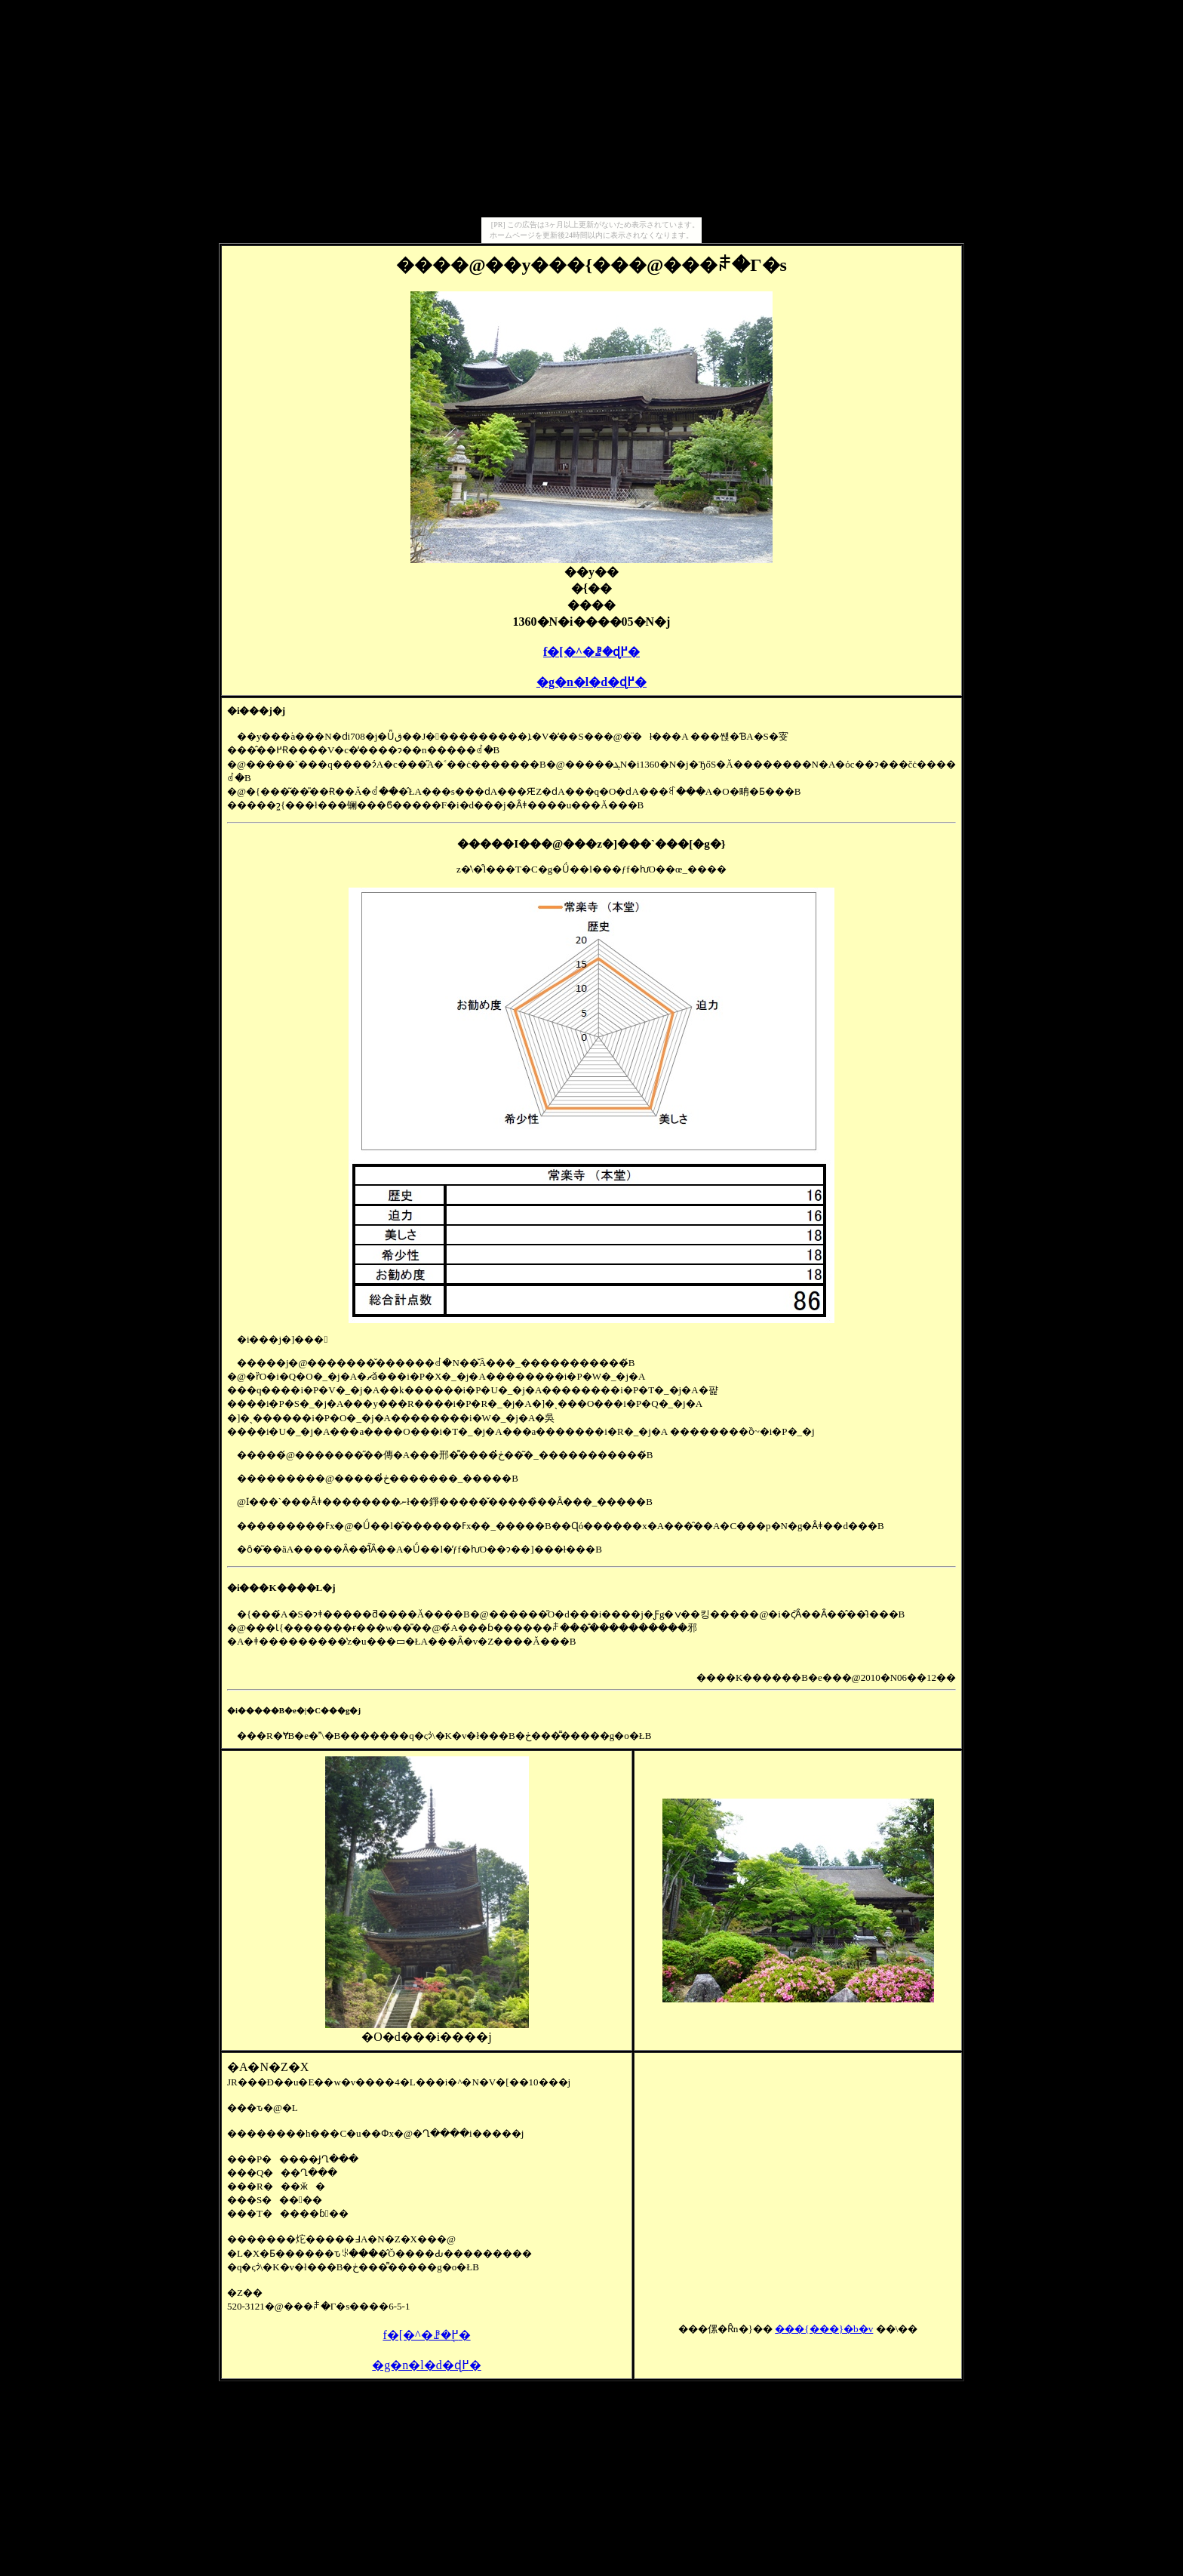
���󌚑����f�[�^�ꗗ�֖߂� (426, 2334)
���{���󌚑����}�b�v (824, 2328)
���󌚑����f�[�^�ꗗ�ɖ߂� (591, 651)
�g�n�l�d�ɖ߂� (591, 682)
